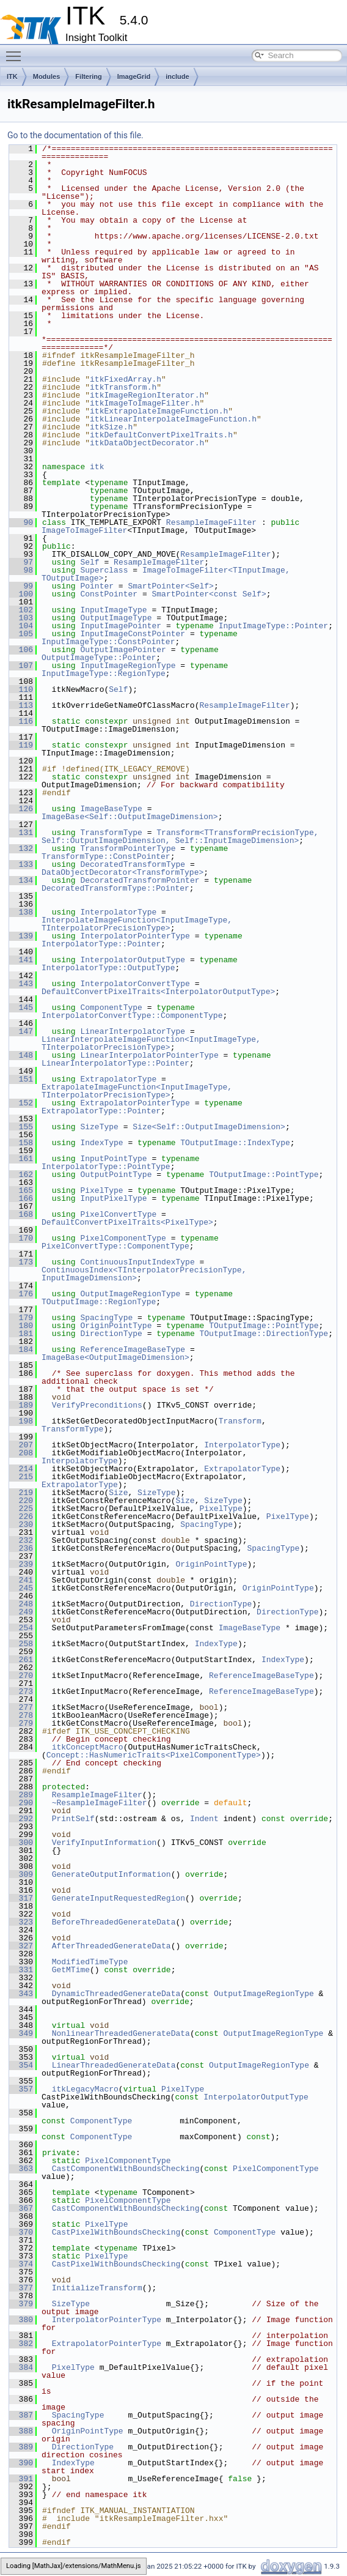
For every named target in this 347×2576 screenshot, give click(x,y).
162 (21, 1174)
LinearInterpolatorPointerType (149, 1055)
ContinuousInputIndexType (137, 1262)
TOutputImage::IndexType (235, 1142)
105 (21, 633)
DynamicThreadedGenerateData (116, 1993)
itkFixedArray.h (125, 379)
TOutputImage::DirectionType (263, 1333)
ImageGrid (133, 76)
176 (21, 1293)
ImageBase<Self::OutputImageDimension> (130, 816)
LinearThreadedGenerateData (114, 2065)
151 (21, 1079)
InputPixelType (113, 1198)
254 (21, 1627)
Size (118, 1492)
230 (21, 1524)
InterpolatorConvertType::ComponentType (132, 1015)
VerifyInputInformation (104, 1842)
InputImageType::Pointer (273, 625)
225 (21, 1508)
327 (21, 1945)
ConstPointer (108, 593)
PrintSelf (73, 1818)
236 (21, 1548)
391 (21, 2478)
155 (21, 1126)
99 (21, 586)
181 (21, 1333)
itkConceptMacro (87, 1747)
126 (21, 808)
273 (21, 1691)
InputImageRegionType (127, 665)
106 (21, 649)
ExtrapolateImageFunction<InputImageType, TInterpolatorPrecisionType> (139, 1091)
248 (21, 1603)
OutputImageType (116, 617)
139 (21, 935)
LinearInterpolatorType (132, 1031)
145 (21, 1007)
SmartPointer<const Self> (209, 593)
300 (21, 1842)
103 (21, 617)
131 (21, 832)
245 (21, 1588)
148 (21, 1055)
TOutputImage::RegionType (99, 1301)
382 (21, 2343)
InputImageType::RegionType (104, 673)
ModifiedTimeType (90, 1961)
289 (21, 1794)
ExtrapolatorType (118, 1079)
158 (21, 1142)
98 (21, 570)
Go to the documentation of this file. (75, 135)
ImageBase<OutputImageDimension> (115, 1357)
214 (21, 1468)
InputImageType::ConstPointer (108, 641)
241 (21, 1580)
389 (21, 2446)
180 (21, 1325)
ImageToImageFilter (84, 530)
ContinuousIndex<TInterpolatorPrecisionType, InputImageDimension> (146, 1273)
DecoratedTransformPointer (139, 880)
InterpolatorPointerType (134, 935)
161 (21, 1158)
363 (21, 2168)
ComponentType (111, 1007)
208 (21, 1452)
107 (21, 665)
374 (21, 2264)
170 (21, 1238)
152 (21, 1102)
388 (21, 2431)
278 (21, 1715)
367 (21, 2208)
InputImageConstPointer (132, 633)
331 (21, 1969)
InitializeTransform (97, 2287)
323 (21, 1922)
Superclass (104, 570)
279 (21, 1723)
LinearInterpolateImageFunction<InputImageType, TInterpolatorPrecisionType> (154, 1043)
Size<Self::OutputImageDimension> (209, 1126)
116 (21, 721)
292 (21, 1818)
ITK (12, 76)
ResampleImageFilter (211, 522)
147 (21, 1031)
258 (21, 1643)
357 (21, 2089)
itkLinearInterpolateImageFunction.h (173, 419)
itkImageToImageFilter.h (144, 403)
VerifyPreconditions (97, 1405)
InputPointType (113, 1158)
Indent (204, 1818)
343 (21, 1993)
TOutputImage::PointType (263, 1174)
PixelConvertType (118, 1214)
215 (21, 1476)
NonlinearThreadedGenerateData (121, 2033)
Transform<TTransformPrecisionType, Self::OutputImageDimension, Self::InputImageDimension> (182, 836)
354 (21, 2065)
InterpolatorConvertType (134, 983)
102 (21, 609)
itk (97, 466)
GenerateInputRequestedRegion (118, 1898)
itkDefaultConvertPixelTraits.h (161, 434)
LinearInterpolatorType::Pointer (115, 1063)
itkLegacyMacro (85, 2089)
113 (21, 705)
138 (21, 912)
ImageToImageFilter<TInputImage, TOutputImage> (168, 574)
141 (21, 959)
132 (21, 848)
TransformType (111, 832)
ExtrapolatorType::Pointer (101, 1110)
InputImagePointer (120, 625)
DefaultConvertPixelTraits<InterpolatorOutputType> (158, 991)
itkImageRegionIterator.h (147, 395)
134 (21, 880)
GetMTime (71, 1969)
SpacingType (106, 1317)
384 (21, 2367)
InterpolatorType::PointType (106, 1166)
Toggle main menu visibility (16, 51)
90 (21, 522)
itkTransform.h (123, 387)
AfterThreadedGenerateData (111, 1945)
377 (21, 2287)
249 (21, 1611)
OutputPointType (116, 1174)
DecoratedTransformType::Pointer (115, 888)
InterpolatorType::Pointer (101, 943)
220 (21, 1500)
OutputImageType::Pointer (99, 657)
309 (21, 1874)
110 (21, 689)
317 (21, 1898)
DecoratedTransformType (132, 864)
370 (21, 2232)
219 (21, 1492)
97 (21, 562)
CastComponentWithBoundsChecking (126, 2168)
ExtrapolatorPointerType (134, 1102)
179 (21, 1317)
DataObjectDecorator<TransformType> (122, 872)
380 (21, 2319)
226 (21, 1516)
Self (89, 562)
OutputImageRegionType (130, 1293)
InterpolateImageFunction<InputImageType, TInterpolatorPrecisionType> (139, 924)
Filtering (88, 76)
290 (21, 1802)
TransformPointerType (127, 848)
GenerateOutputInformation (111, 1874)
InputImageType (113, 609)
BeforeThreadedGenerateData (114, 1922)
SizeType (99, 1126)
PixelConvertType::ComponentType (115, 1246)
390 (21, 2462)
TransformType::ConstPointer (106, 856)
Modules (46, 76)
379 (21, 2303)
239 (21, 1564)
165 (21, 1190)
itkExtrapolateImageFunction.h (159, 411)
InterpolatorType (118, 912)
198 (21, 1421)
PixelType (101, 1190)
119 (21, 745)
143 (21, 983)
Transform (240, 1421)
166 (21, 1198)
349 (21, 2033)
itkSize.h (111, 426)
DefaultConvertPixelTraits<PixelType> (127, 1222)
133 (21, 864)
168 (21, 1214)
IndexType (101, 1142)
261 (21, 1659)
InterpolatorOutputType (132, 959)
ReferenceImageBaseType (132, 1349)
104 (21, 625)
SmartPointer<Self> (170, 586)
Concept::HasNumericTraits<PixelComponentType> (153, 1755)
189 (21, 1405)
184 (21, 1349)
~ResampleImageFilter (99, 1802)
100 (21, 593)
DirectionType (111, 1333)
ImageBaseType (111, 808)
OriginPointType (116, 1325)
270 (21, 1675)
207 (21, 1444)
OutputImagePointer (123, 649)
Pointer (97, 586)
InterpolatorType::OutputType (108, 967)
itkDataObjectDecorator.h (147, 442)
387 (21, 2415)
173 (21, 1262)
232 (21, 1540)
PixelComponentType (123, 1238)
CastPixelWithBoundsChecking (116, 2232)
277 (21, 1707)
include (177, 76)
